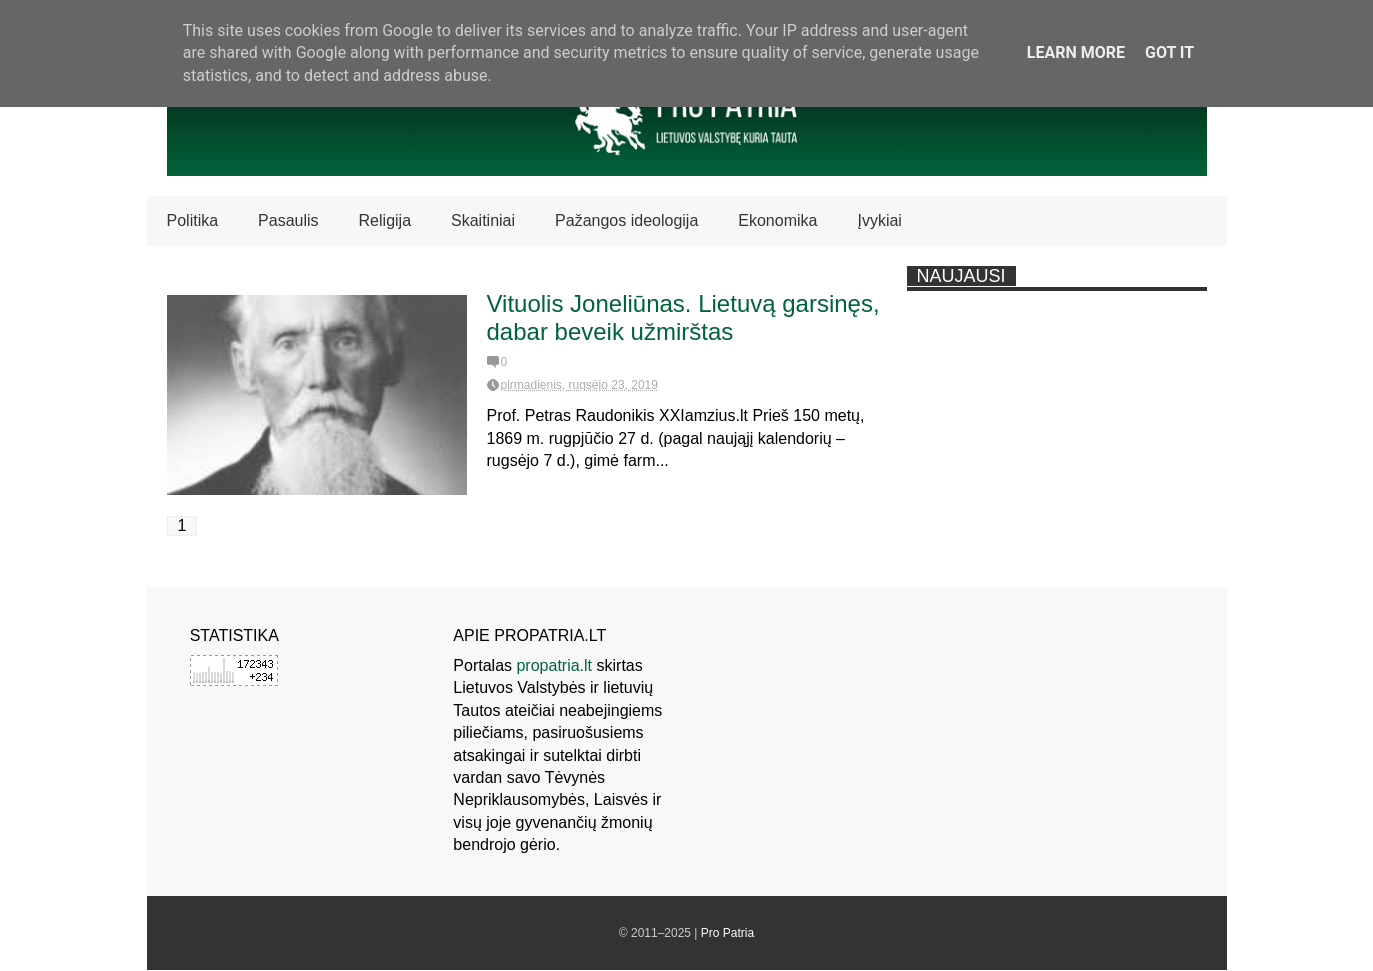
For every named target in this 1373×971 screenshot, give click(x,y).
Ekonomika (777, 220)
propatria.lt (554, 665)
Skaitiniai (483, 220)
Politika (193, 220)
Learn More (1076, 52)
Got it (1169, 52)
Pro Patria (727, 933)
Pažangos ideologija (626, 220)
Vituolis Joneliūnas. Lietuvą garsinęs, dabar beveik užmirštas (683, 317)
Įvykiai (879, 220)
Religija (385, 220)
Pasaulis (288, 220)
